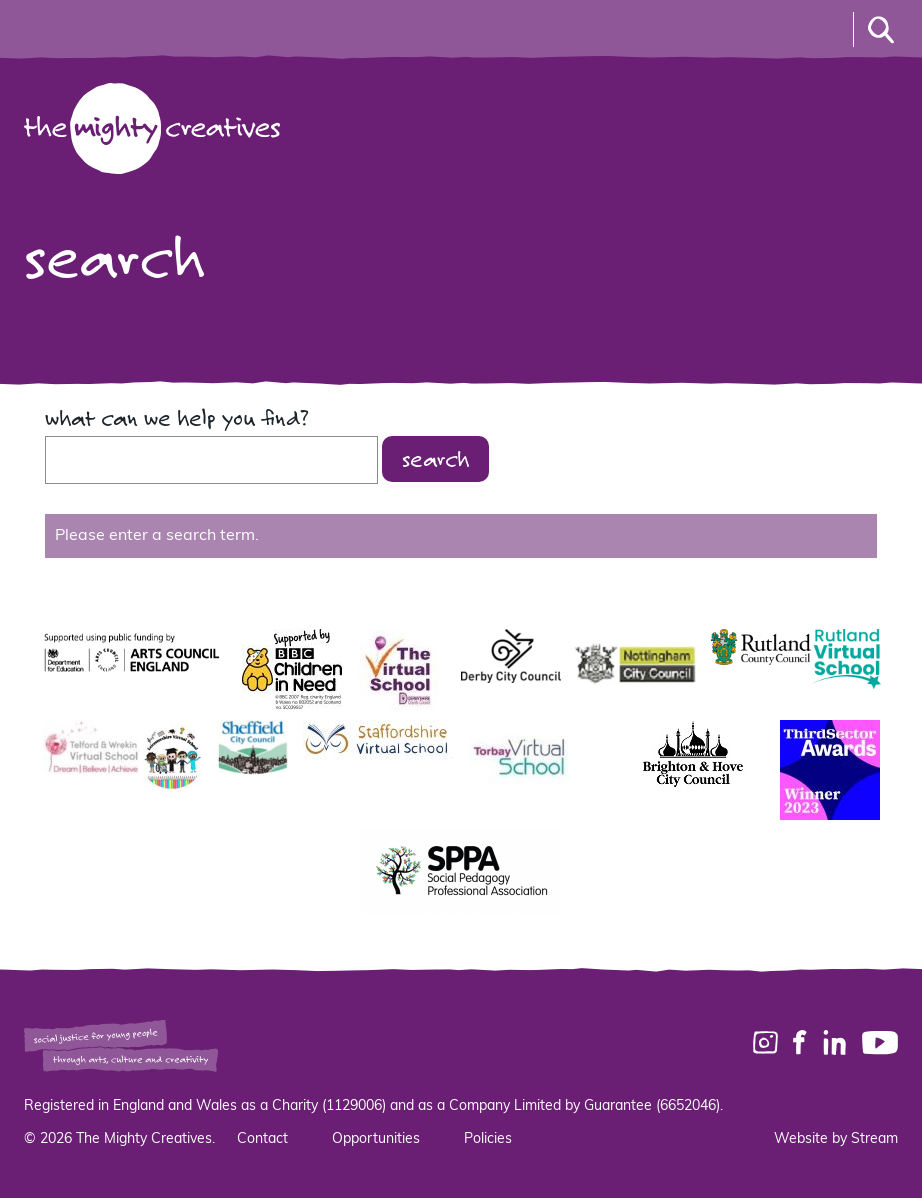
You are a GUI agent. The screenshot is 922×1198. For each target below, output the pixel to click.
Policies (488, 1139)
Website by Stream (836, 1139)
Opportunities (376, 1139)
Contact (262, 1139)
